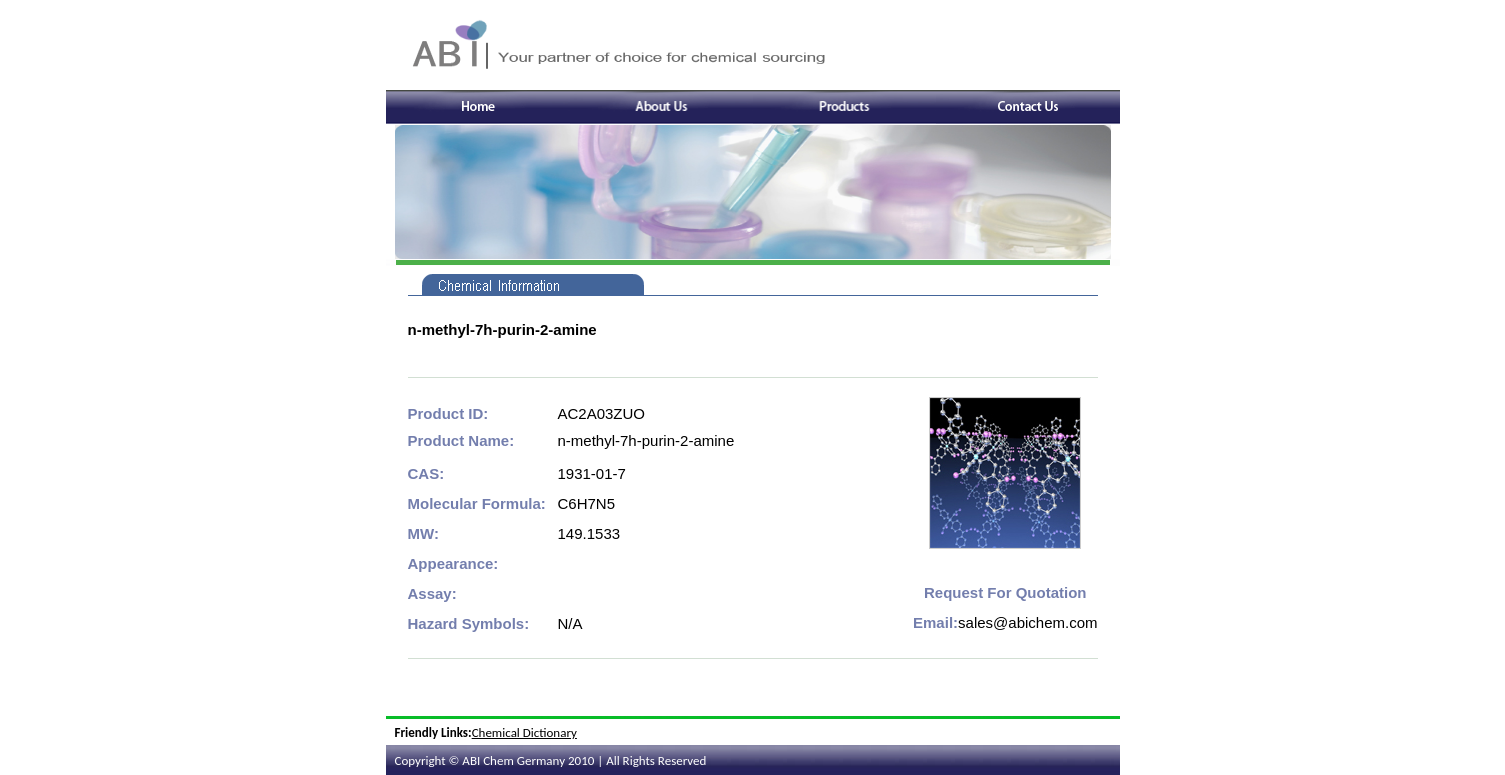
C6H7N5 (587, 503)
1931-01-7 (592, 473)
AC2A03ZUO (602, 413)
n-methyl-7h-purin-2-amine (646, 440)
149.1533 (589, 533)
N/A (570, 623)
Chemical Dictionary (524, 732)
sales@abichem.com (1027, 622)
